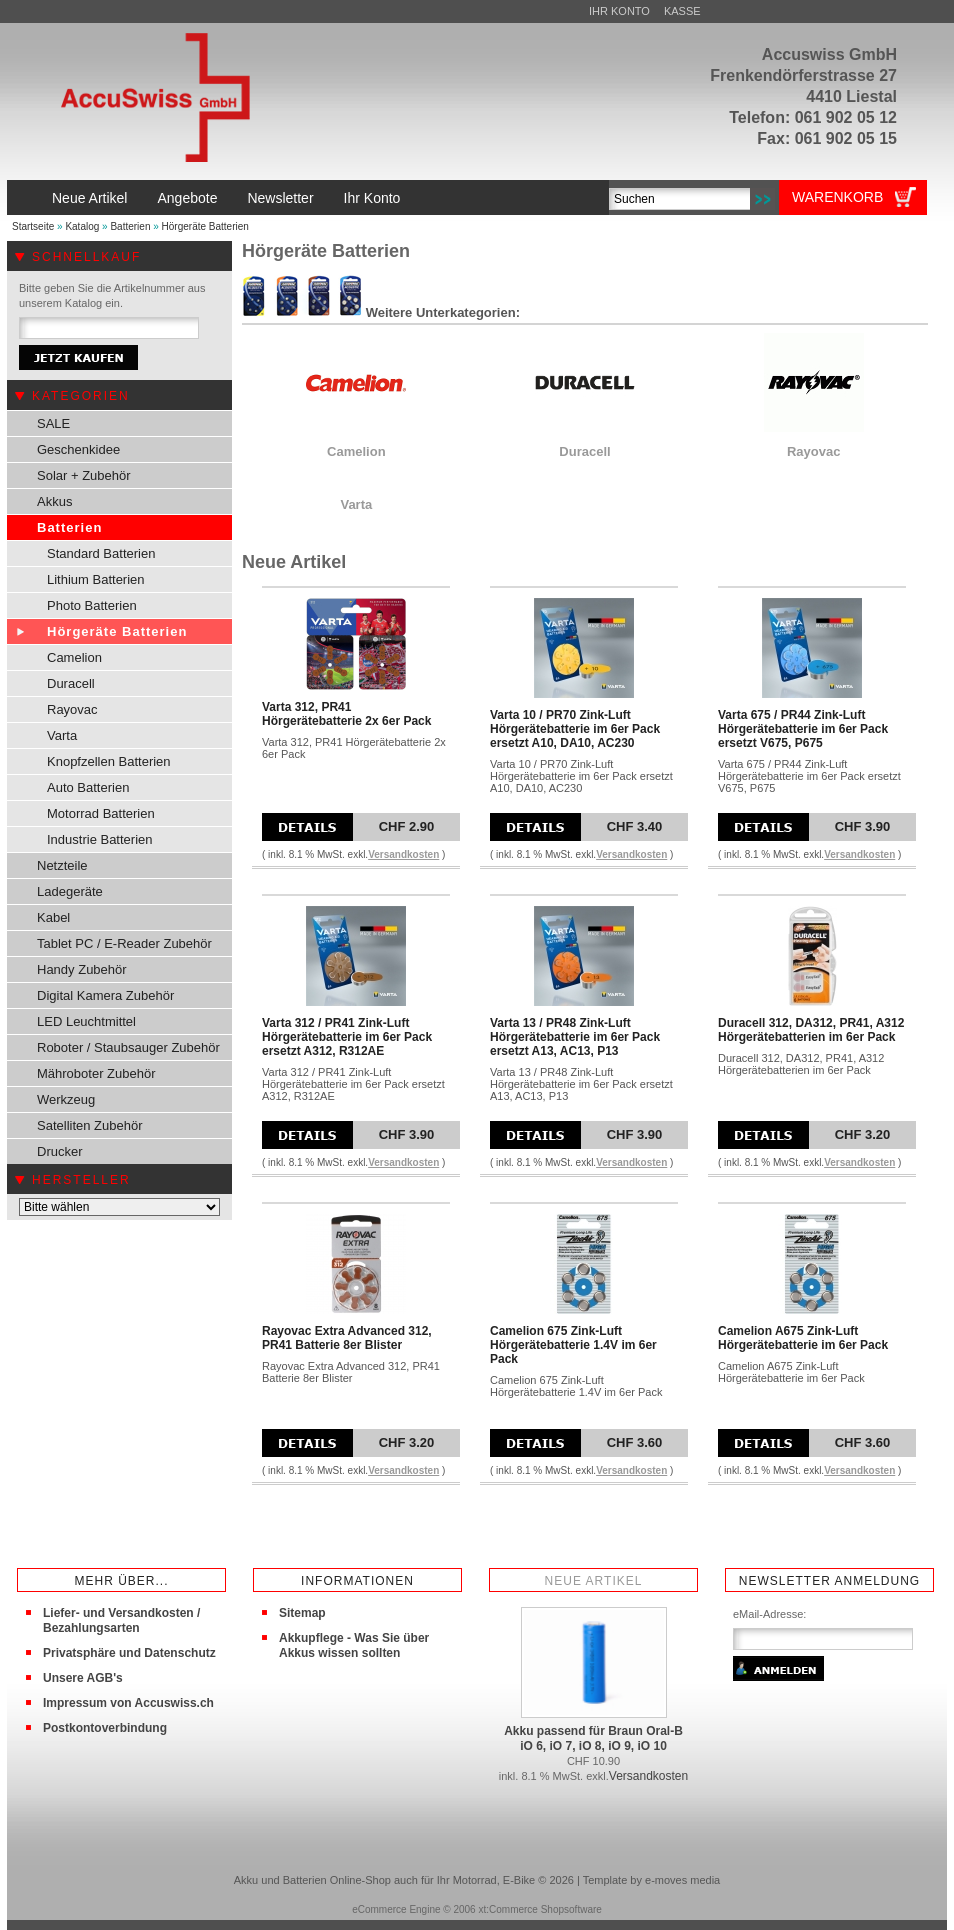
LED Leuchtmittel (86, 1021)
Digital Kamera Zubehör (105, 995)
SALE (53, 423)
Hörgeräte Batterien (205, 226)
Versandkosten (403, 854)
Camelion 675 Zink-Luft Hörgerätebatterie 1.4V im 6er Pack (573, 1345)
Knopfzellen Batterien (109, 761)
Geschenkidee (78, 449)
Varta (62, 735)
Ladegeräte (70, 891)
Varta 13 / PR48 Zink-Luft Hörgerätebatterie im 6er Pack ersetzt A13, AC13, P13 (575, 1037)
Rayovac (72, 709)
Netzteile (62, 865)
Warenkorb (837, 197)
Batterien (130, 226)
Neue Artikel (89, 198)
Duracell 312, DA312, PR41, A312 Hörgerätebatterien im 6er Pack (811, 1030)
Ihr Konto (619, 11)
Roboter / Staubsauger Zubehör (128, 1047)
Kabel (53, 917)
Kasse (682, 11)
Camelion (74, 657)
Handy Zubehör (82, 969)
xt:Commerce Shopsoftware (539, 1909)
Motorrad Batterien (101, 813)
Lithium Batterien (96, 579)
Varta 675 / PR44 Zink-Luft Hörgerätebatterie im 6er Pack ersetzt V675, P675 (803, 729)
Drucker (60, 1151)
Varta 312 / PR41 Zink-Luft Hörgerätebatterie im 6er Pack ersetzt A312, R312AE (347, 1037)
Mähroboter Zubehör (96, 1073)
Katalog (82, 226)
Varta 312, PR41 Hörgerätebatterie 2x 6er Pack (346, 714)
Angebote (187, 198)
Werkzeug (66, 1099)
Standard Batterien (101, 553)
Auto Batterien (88, 787)
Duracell (71, 683)
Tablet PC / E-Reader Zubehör (124, 943)
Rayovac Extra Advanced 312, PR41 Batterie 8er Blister (347, 1338)
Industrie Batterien (100, 839)
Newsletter (280, 198)
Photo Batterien (92, 605)
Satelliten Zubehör (90, 1125)
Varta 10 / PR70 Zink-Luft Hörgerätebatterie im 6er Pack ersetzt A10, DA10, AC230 (575, 729)
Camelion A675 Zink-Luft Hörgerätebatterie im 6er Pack (803, 1338)
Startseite (33, 226)
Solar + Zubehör (84, 475)
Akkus (54, 501)
